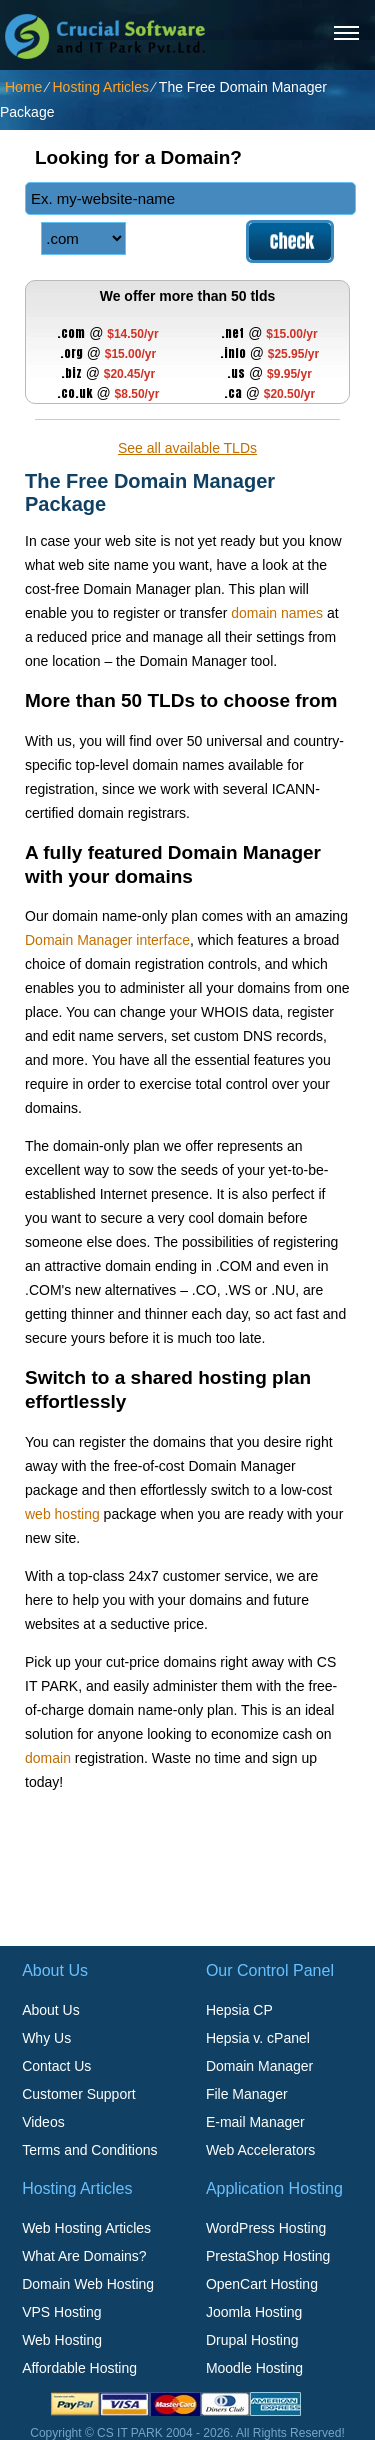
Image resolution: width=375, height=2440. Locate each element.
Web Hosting (62, 2340)
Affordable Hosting (79, 2368)
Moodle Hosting (254, 2368)
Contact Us (56, 2066)
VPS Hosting (61, 2312)
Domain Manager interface (107, 940)
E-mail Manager (255, 2122)
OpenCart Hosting (262, 2284)
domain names (277, 613)
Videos (43, 2122)
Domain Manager (259, 2066)
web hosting (62, 1514)
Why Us (46, 2038)
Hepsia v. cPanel (258, 2038)
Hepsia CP (239, 2010)
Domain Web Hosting (88, 2284)
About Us (51, 2010)
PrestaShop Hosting (268, 2256)
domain (48, 1758)
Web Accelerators (260, 2150)
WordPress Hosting (266, 2228)
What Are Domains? (84, 2256)
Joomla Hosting (254, 2312)
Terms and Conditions (89, 2150)
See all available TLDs (187, 448)
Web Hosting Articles (86, 2228)
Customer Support (79, 2094)
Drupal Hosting (252, 2340)
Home (23, 87)
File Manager (247, 2094)
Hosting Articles (100, 87)
